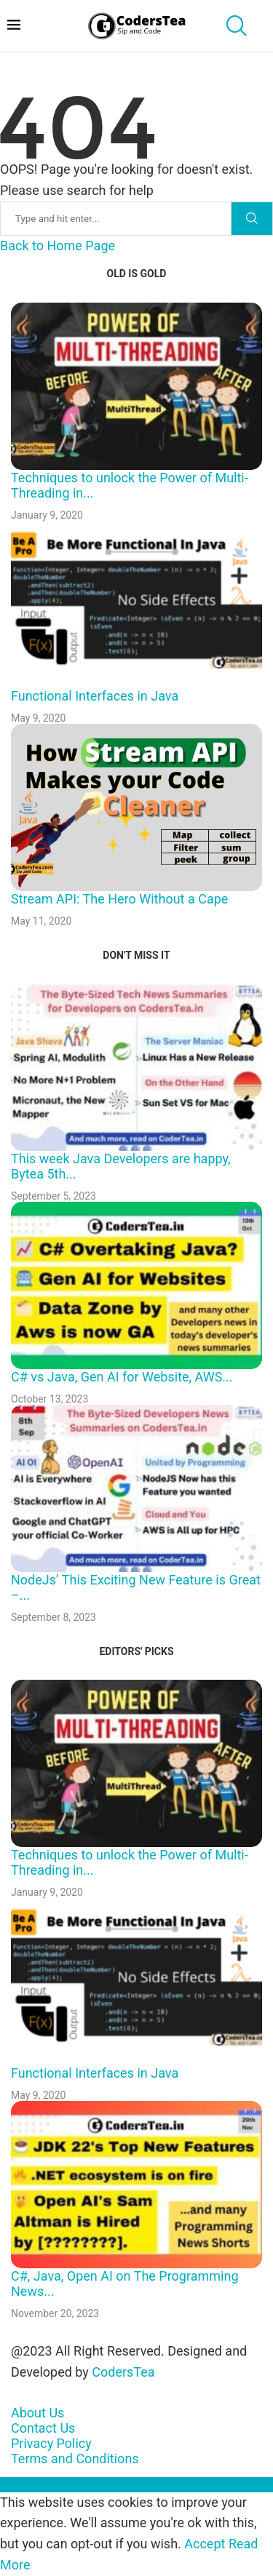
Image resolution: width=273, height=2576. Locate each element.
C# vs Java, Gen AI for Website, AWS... (122, 1376)
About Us (37, 2412)
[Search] (86, 218)
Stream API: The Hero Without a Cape (119, 898)
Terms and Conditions (75, 2458)
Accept (204, 2543)
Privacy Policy (51, 2443)
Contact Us (43, 2428)
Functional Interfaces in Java (94, 695)
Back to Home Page (57, 245)
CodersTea (123, 2372)
